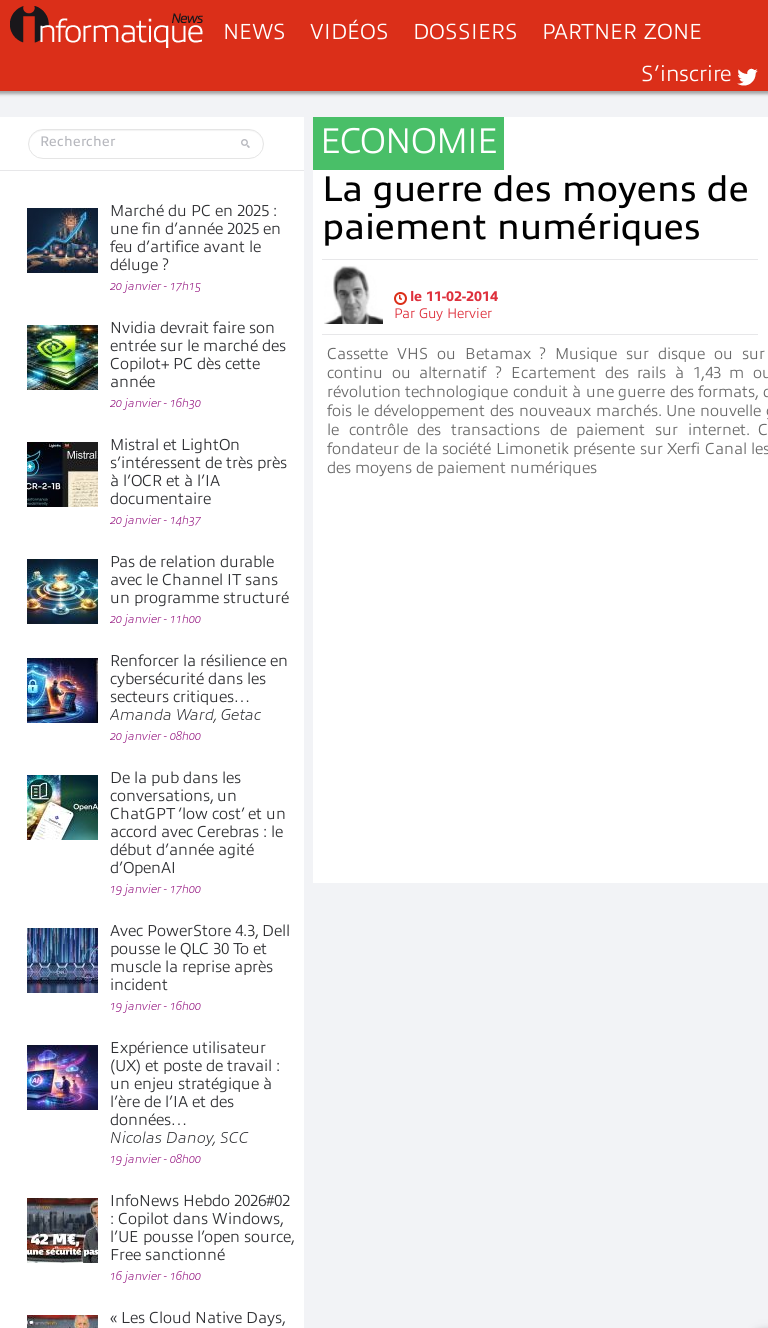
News (254, 31)
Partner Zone (622, 31)
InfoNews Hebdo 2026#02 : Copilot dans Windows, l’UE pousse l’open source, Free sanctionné (202, 1228)
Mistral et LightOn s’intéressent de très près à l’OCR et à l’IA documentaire (198, 472)
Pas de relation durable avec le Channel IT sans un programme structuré (199, 580)
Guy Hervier (455, 313)
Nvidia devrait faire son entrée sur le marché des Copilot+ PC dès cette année (198, 355)
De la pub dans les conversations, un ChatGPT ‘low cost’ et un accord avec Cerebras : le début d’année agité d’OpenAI (198, 823)
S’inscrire (686, 73)
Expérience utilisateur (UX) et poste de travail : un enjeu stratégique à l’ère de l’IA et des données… (195, 1093)
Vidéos (349, 31)
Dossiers (465, 31)
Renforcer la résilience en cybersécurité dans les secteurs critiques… (199, 688)
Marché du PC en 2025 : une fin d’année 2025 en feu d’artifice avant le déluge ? (195, 238)
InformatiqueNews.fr (106, 27)
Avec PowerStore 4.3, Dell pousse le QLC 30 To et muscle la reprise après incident (200, 958)
